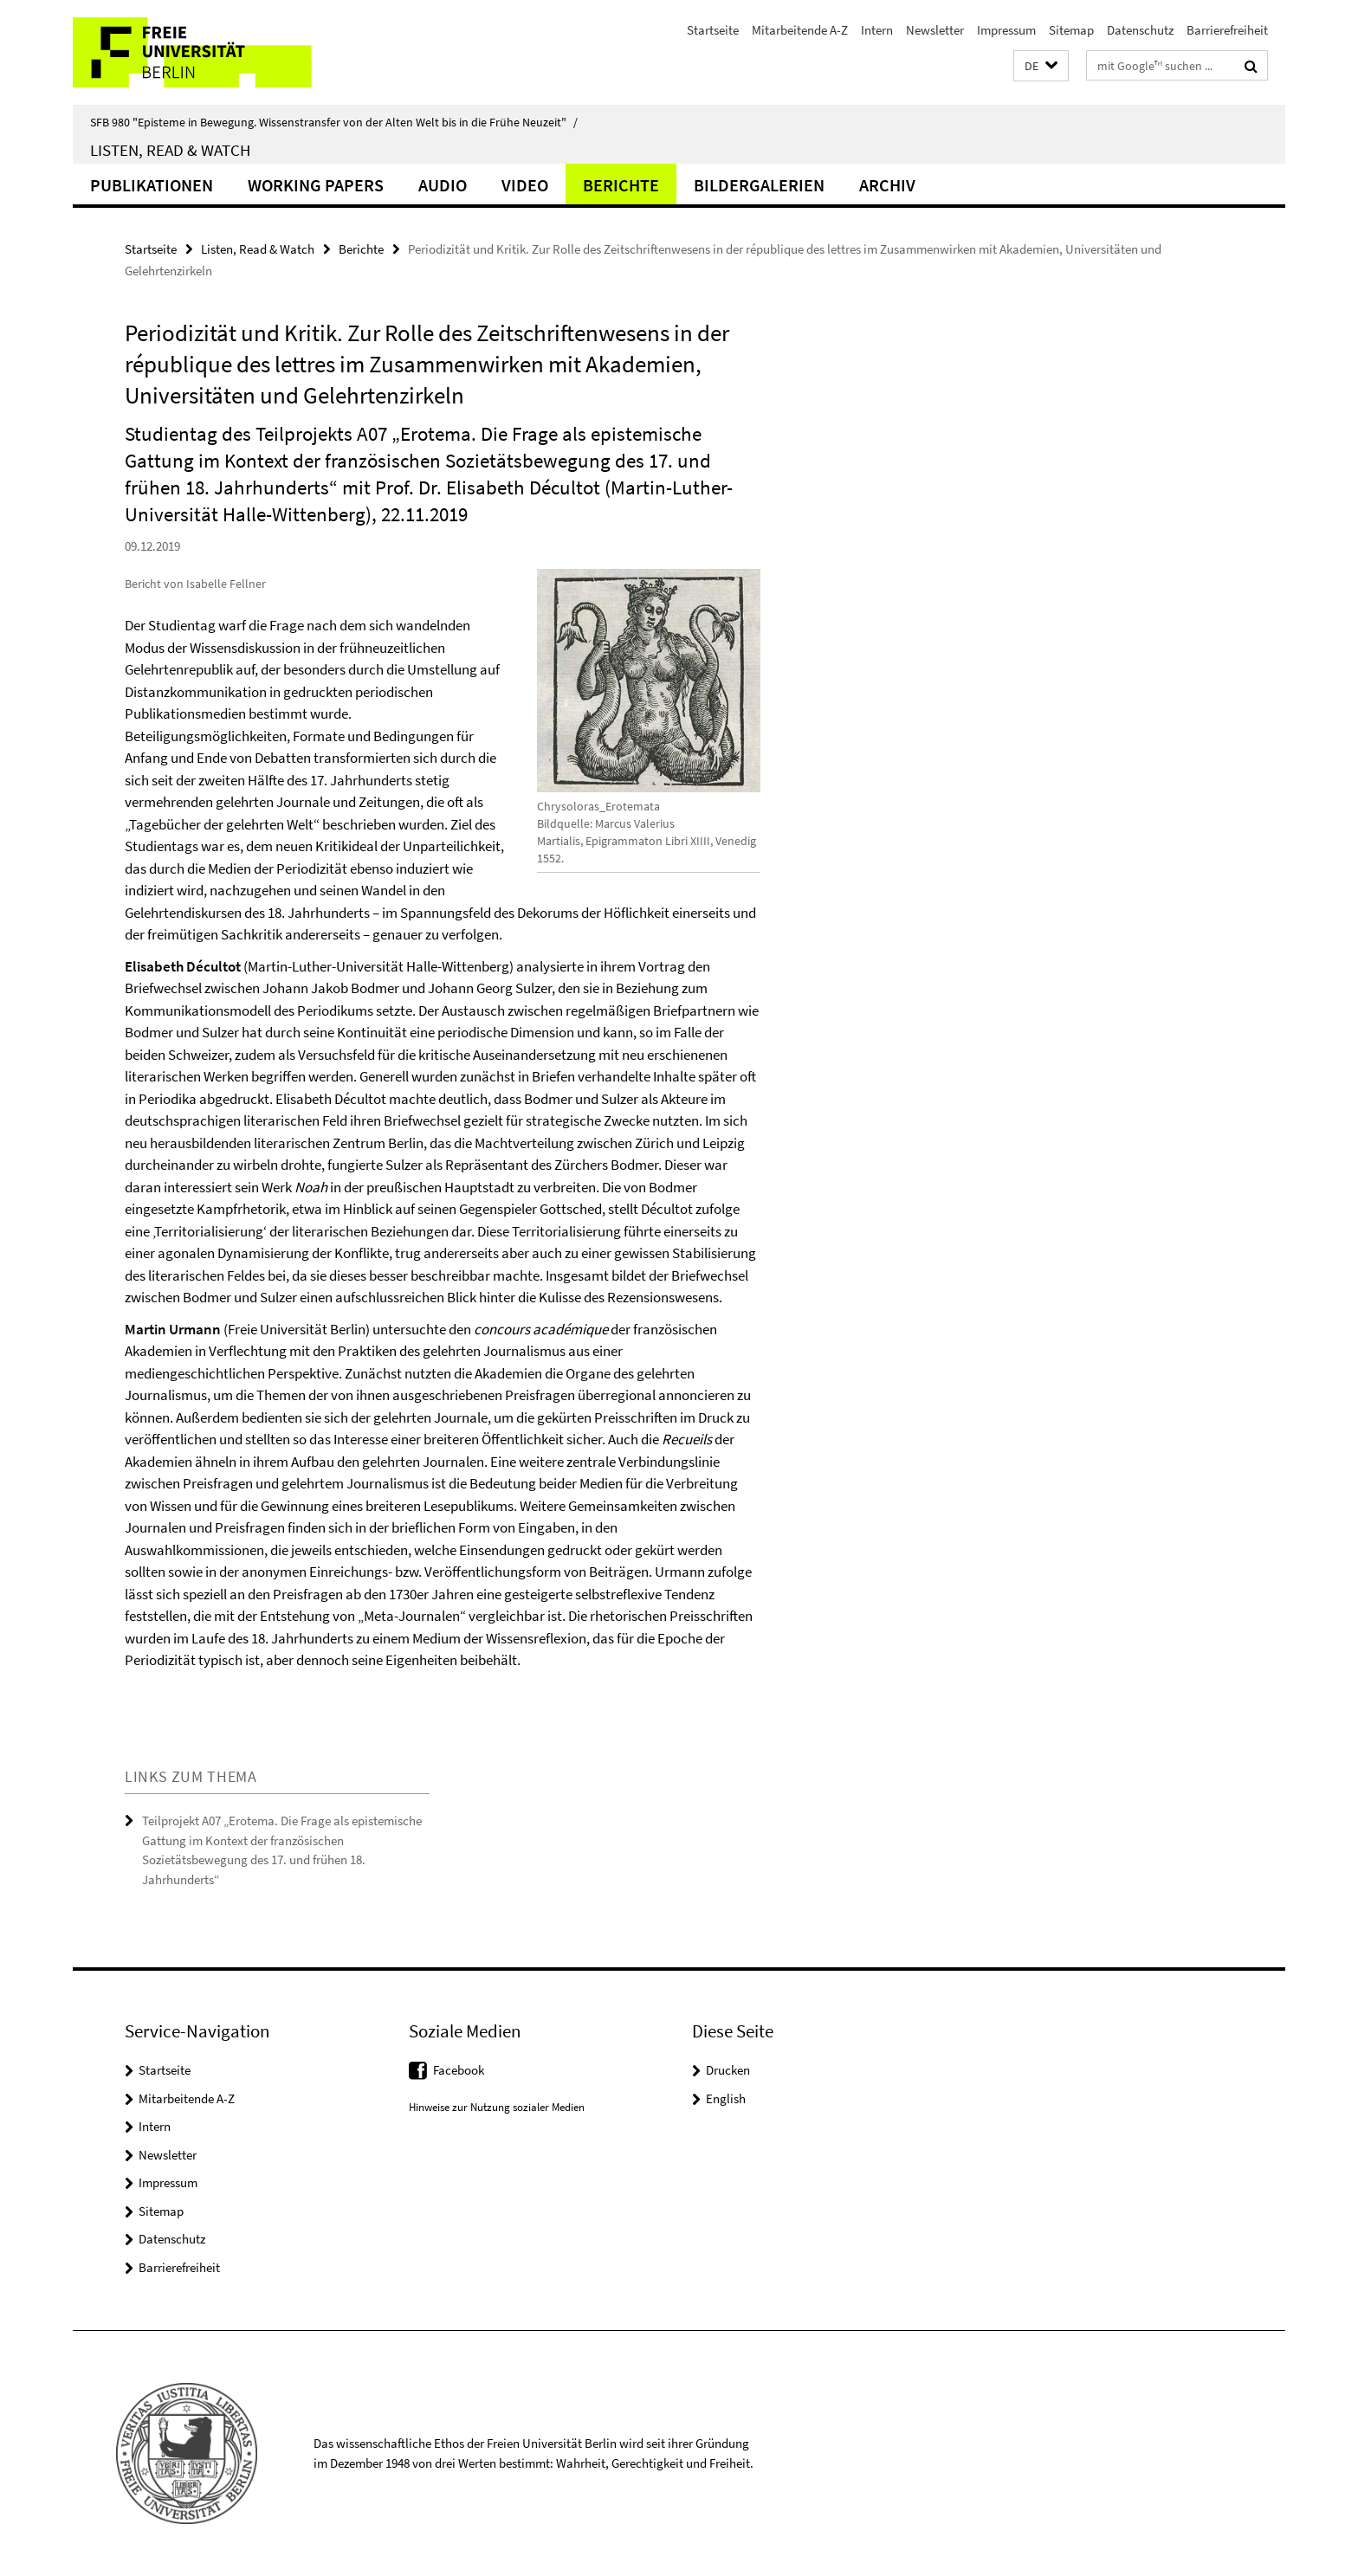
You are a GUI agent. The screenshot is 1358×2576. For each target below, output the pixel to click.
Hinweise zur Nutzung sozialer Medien (497, 2107)
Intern (877, 30)
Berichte (621, 185)
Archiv (887, 185)
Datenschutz (1140, 30)
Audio (442, 185)
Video (524, 185)
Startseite (713, 30)
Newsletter (935, 30)
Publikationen (151, 185)
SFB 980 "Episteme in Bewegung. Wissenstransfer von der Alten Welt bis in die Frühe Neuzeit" (334, 122)
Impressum (1006, 30)
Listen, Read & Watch (170, 149)
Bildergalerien (759, 185)
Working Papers (316, 185)
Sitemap (1071, 30)
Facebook (458, 2070)
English (726, 2098)
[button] (1041, 66)
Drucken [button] (728, 2070)
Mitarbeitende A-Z (800, 30)
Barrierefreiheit (1227, 30)
